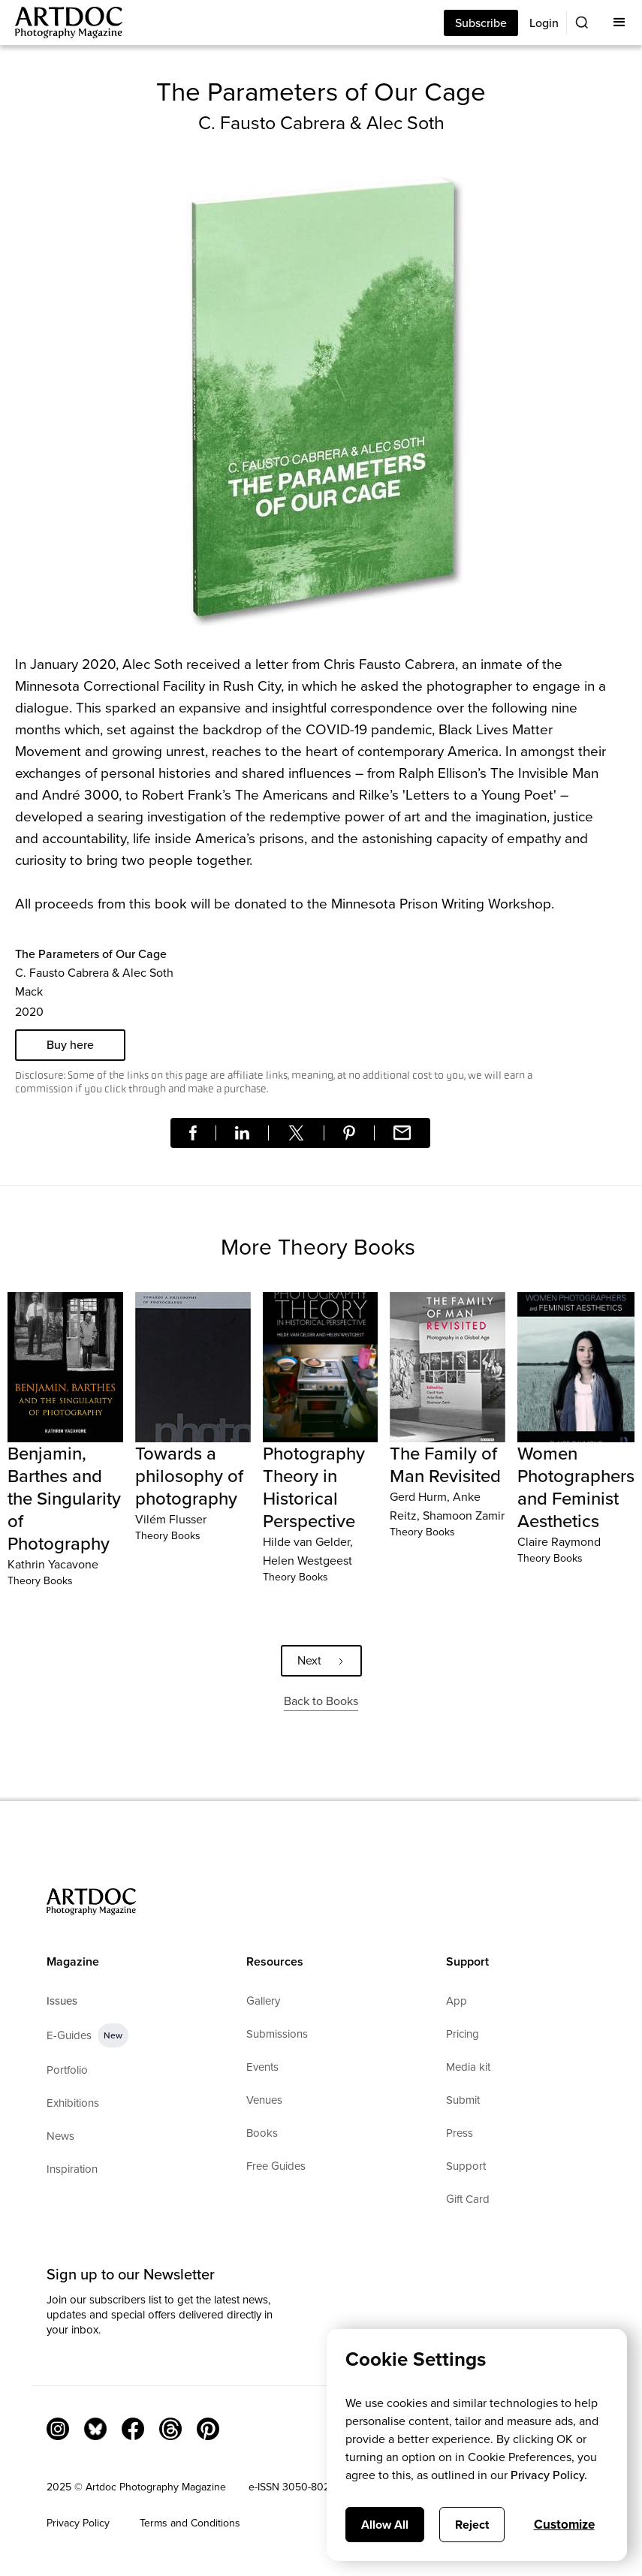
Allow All (384, 2524)
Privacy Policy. (549, 2475)
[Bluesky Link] (95, 2429)
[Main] (61, 22)
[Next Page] (321, 1661)
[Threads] (170, 2429)
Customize (564, 2524)
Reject (472, 2524)
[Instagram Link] (58, 2429)
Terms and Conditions (190, 2523)
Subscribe (481, 23)
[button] (619, 22)
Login (544, 23)
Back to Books (321, 1701)
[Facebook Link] (133, 2429)
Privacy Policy (78, 2523)
